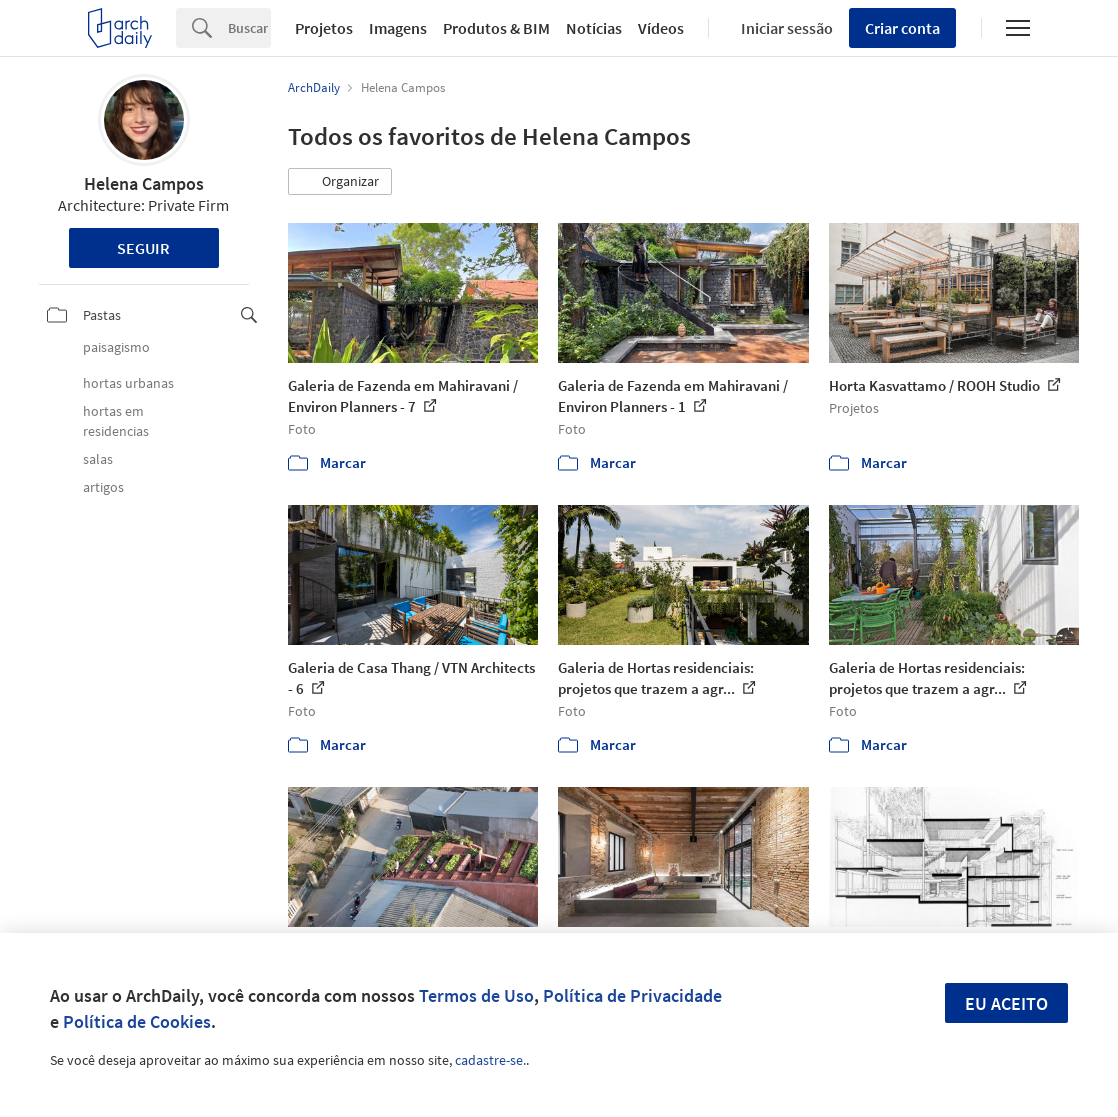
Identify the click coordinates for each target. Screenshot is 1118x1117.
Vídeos (661, 28)
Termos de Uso (476, 995)
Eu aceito (1006, 1003)
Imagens (398, 28)
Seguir (143, 248)
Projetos (324, 28)
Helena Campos (144, 183)
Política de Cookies (137, 1021)
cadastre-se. (490, 1060)
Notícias (594, 28)
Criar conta (902, 28)
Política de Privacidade (632, 995)
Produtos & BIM (496, 28)
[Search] (249, 28)
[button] (340, 182)
